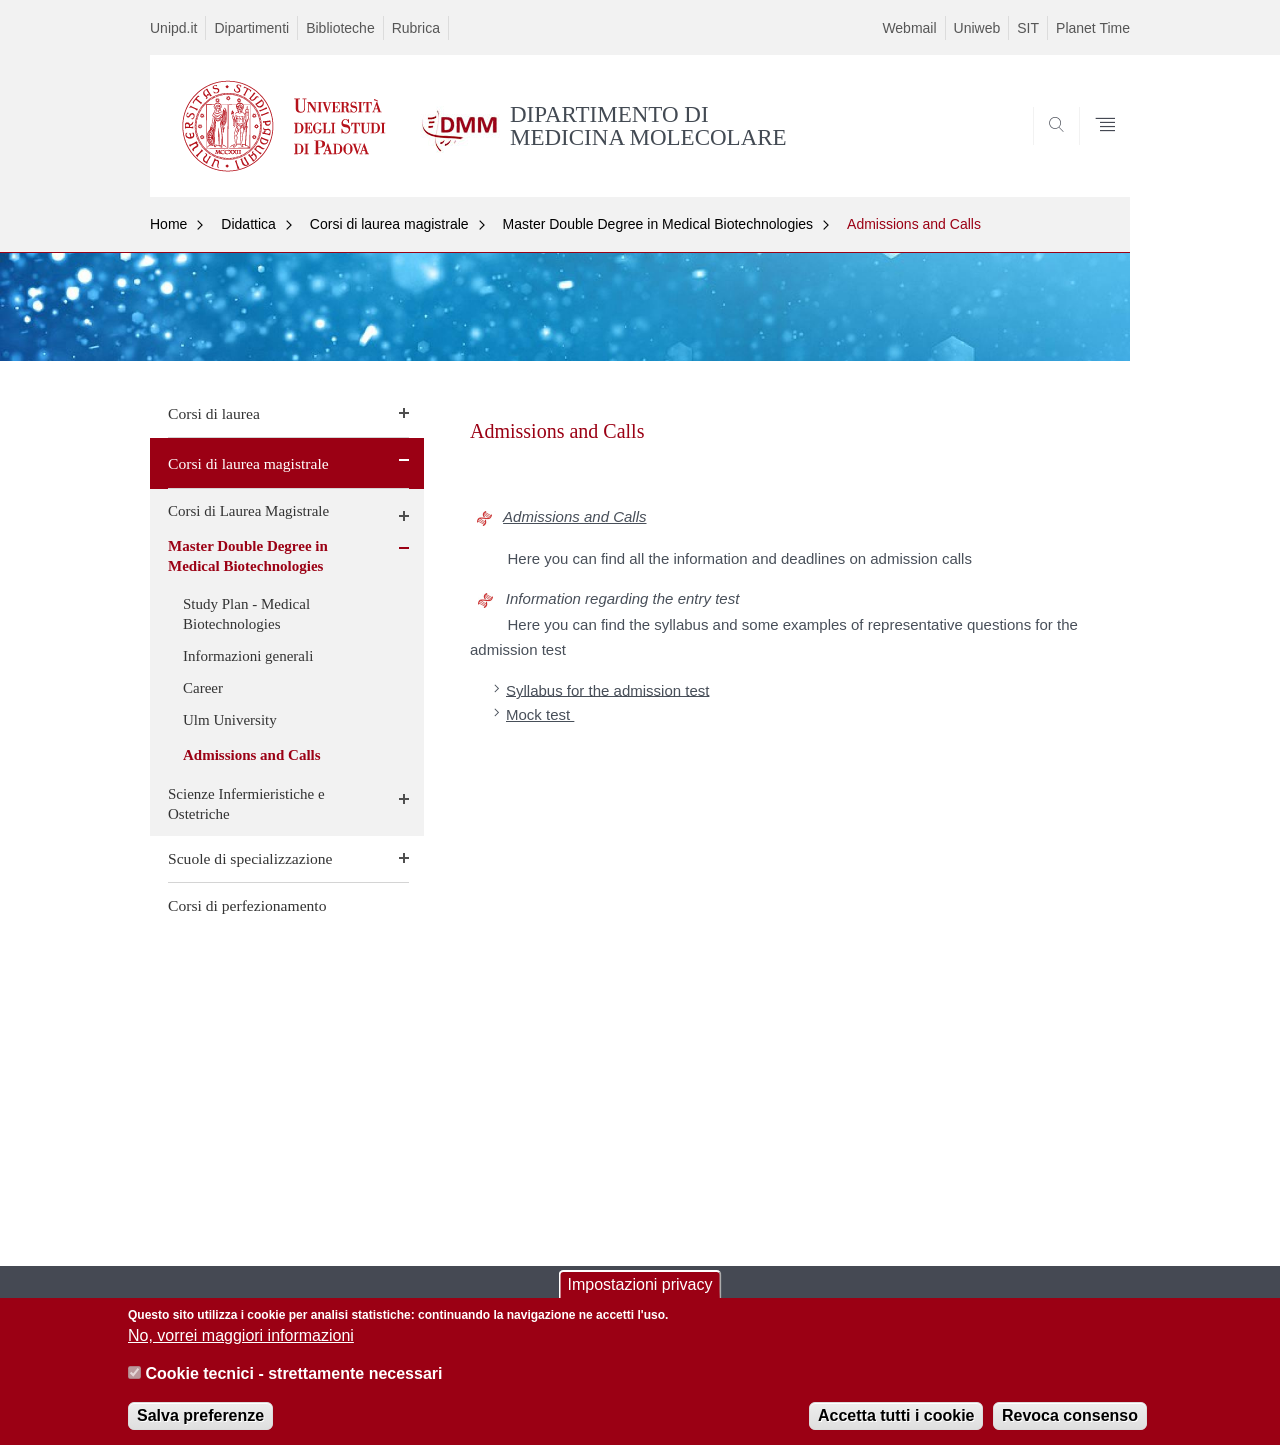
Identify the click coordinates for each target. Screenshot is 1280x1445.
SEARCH (1095, 149)
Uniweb (977, 28)
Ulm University (230, 720)
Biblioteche (340, 28)
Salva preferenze (200, 1426)
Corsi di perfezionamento (247, 905)
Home (168, 224)
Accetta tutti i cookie (896, 1426)
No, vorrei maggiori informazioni (241, 1347)
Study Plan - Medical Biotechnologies (246, 614)
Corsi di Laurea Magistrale (248, 511)
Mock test (540, 714)
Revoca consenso (1070, 1426)
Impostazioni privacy (640, 1295)
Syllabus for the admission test (607, 689)
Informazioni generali (248, 656)
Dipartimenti (251, 28)
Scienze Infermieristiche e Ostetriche (246, 804)
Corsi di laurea (214, 413)
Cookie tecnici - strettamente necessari (293, 1385)
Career (203, 688)
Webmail (909, 28)
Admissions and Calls (914, 224)
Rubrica (416, 28)
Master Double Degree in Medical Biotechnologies (658, 224)
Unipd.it (173, 28)
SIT (1028, 28)
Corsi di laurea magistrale (389, 224)
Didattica (248, 224)
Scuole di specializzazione (250, 858)
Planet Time (1093, 28)
